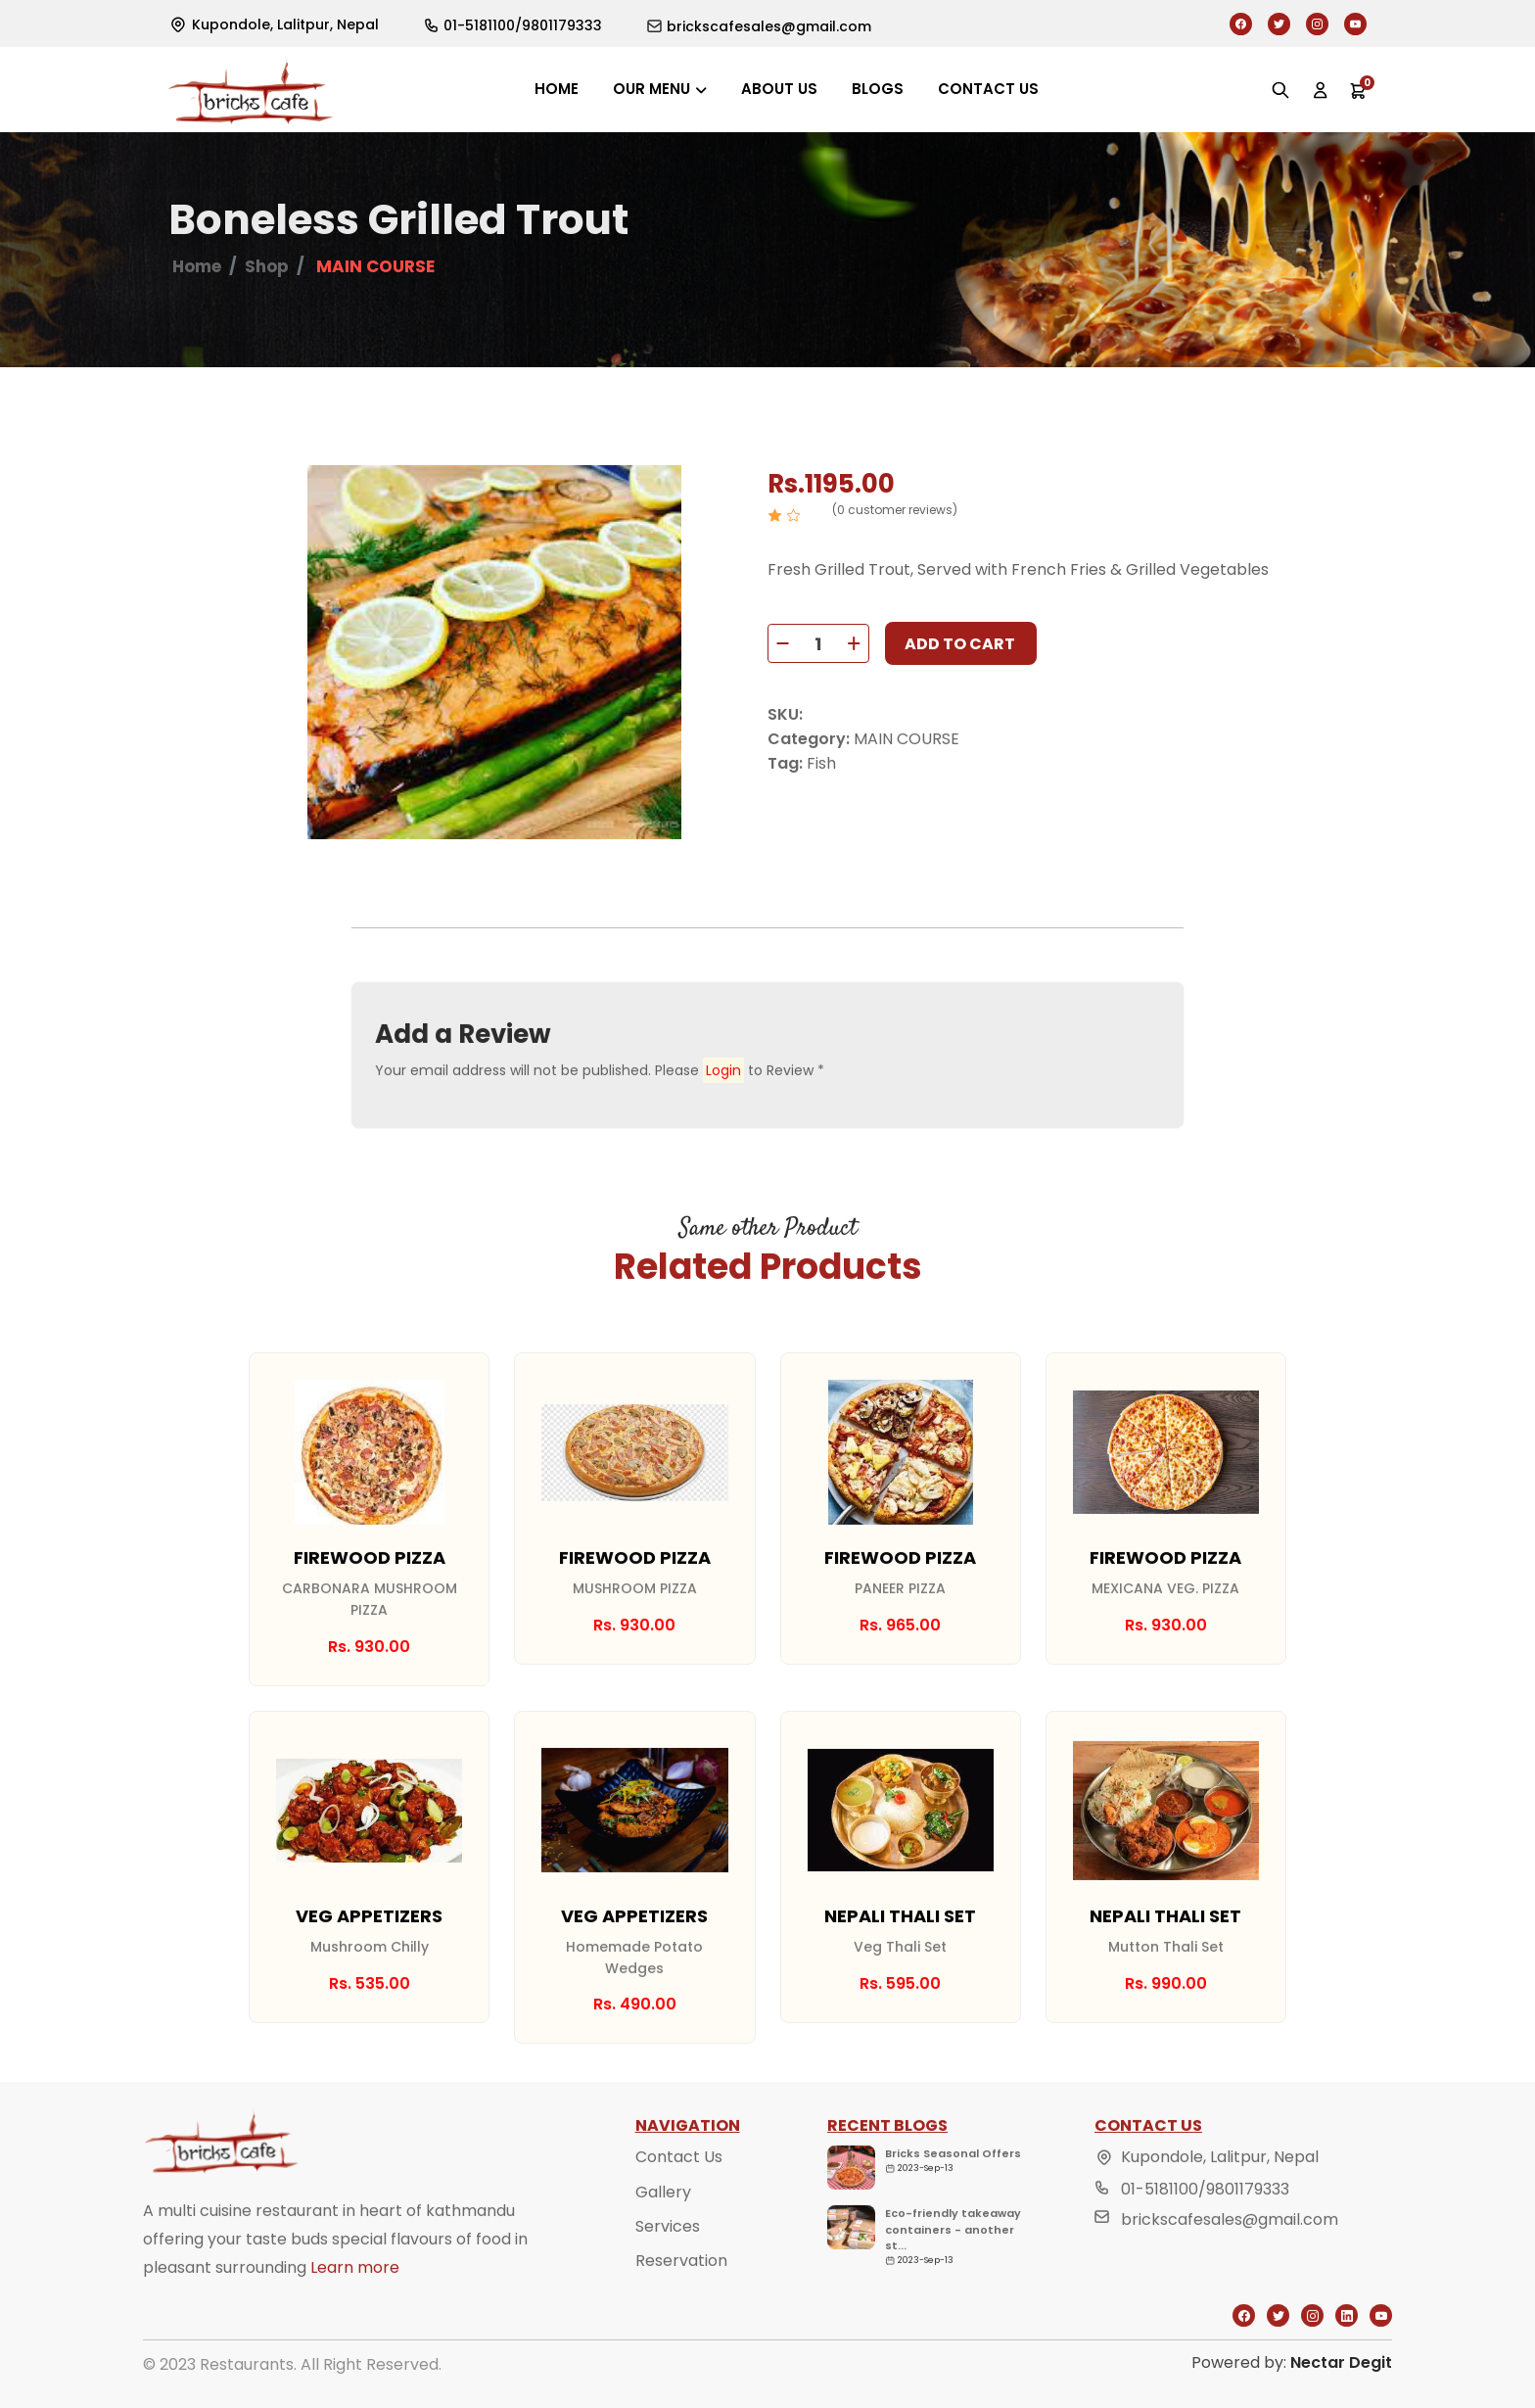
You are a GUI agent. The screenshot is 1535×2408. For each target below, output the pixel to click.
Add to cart (960, 644)
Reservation (681, 2302)
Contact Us (678, 2200)
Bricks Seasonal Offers (953, 2196)
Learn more (354, 2310)
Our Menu (651, 88)
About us (779, 88)
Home (557, 88)
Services (667, 2268)
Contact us (988, 88)
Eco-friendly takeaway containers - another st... (953, 2272)
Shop (267, 266)
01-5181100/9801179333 (1205, 2232)
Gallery (663, 2234)
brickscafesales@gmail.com (1229, 2262)
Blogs (878, 88)
